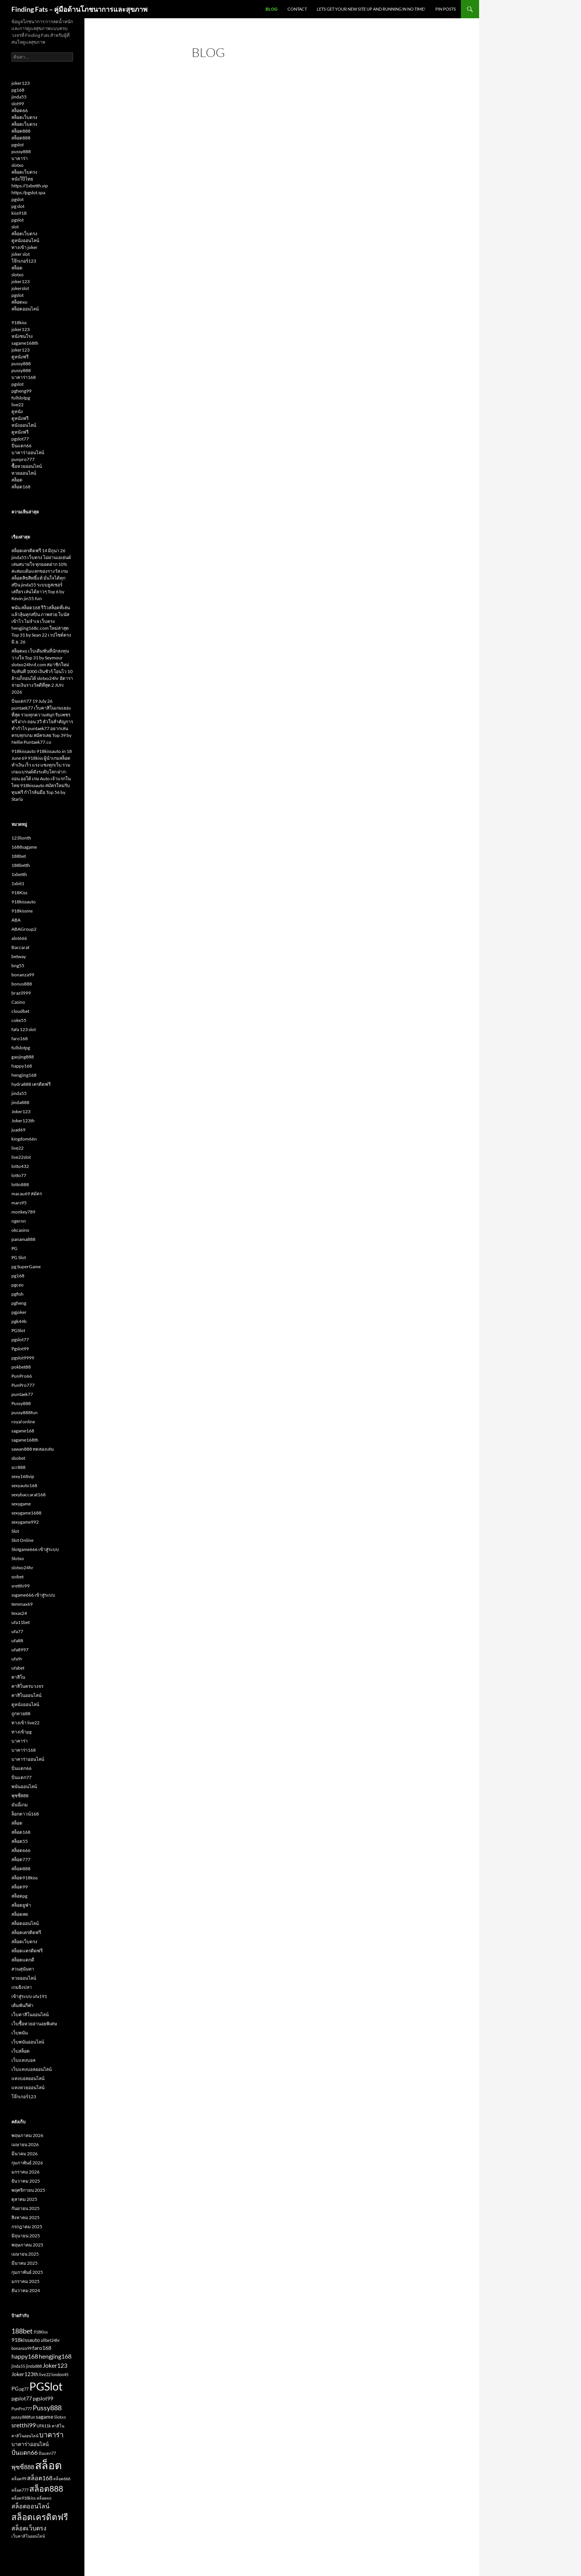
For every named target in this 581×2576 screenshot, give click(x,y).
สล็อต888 (20, 131)
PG (14, 1248)
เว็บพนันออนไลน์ (27, 2042)
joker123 (20, 83)
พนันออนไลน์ (24, 1786)
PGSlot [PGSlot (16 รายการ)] (46, 2386)
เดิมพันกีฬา (22, 2005)
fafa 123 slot (23, 1029)
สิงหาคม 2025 (25, 2217)
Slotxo (17, 1558)
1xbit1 (17, 883)
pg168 (17, 90)
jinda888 (20, 1102)
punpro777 (23, 459)
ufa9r (16, 1659)
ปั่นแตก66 (21, 445)
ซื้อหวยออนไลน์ (26, 466)
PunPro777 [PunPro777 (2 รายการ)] (21, 2408)
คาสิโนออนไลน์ (26, 1695)
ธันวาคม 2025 (25, 2181)
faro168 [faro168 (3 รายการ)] (41, 2348)
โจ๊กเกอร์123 (23, 261)
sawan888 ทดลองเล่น (32, 1449)
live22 (17, 404)
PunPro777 (23, 1385)
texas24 (19, 1613)
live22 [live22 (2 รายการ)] (45, 2374)
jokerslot (20, 288)
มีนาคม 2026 (24, 2153)
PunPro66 (21, 1376)
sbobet (18, 1458)
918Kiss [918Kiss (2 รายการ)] (40, 2331)
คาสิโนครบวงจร (27, 1686)
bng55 (17, 965)
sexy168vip (22, 1476)
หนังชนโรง (22, 336)
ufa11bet (20, 1622)
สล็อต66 (19, 110)
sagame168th (24, 343)
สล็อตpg (19, 1896)
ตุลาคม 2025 (24, 2199)
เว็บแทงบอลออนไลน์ (31, 2069)
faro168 (19, 1038)
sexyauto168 (24, 1485)
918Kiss (19, 892)
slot (15, 227)
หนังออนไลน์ (23, 425)
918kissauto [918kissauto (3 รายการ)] (25, 2340)
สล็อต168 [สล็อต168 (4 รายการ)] (39, 2477)
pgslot (17, 144)
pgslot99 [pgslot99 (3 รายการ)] (43, 2398)
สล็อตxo (19, 302)
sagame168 (22, 1431)
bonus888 (21, 984)
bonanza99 (22, 974)
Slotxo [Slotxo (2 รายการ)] (60, 2416)
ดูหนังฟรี (20, 357)
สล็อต (16, 268)
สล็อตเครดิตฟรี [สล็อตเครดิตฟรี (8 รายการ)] (39, 2517)
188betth (20, 865)
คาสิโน (18, 1677)
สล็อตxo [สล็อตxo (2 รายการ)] (44, 2497)
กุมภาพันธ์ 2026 (27, 2163)
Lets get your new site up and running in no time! (371, 8)
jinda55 (19, 97)
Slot (15, 1531)
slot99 (17, 103)
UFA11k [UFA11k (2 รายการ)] (44, 2425)
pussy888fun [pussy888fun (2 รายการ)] (23, 2416)
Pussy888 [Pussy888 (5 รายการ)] (47, 2407)
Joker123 (20, 1111)
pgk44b (19, 1321)
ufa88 (17, 1640)
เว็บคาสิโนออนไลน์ (30, 2014)
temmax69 (22, 1604)
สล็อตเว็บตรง (24, 117)
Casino (18, 1002)
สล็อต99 (19, 1887)
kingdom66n (24, 1139)
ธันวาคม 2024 (25, 2290)
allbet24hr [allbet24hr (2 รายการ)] (50, 2340)
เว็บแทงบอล (23, 2060)
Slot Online (22, 1540)
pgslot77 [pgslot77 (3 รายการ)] (21, 2398)
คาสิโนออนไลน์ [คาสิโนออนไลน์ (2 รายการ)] (24, 2435)
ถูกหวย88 (20, 1713)
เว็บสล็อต (20, 2051)
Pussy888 (21, 1403)
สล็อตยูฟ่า (21, 1905)
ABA (16, 920)
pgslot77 (20, 439)
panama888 (23, 1239)
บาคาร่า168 (23, 377)
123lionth (21, 838)
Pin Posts (445, 8)
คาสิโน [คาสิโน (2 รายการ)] (58, 2425)
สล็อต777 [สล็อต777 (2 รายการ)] (20, 2489)
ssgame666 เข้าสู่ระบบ (33, 1595)
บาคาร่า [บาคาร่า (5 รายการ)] (51, 2434)
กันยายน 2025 (25, 2208)
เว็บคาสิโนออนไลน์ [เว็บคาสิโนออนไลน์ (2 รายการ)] (28, 2535)
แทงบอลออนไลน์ (27, 2078)
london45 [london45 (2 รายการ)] (59, 2374)
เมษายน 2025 (25, 2254)
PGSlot (18, 1330)
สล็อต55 (19, 1841)
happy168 (21, 1066)
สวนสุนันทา (22, 1969)
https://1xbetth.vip (29, 186)
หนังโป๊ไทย (22, 179)
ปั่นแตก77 (21, 1777)
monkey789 (23, 1212)
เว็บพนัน (19, 2033)
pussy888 (21, 151)
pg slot (17, 206)
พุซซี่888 (20, 1795)
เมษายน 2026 (25, 2144)
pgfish (17, 1294)
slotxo (17, 165)
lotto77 (18, 1175)
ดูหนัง (17, 411)
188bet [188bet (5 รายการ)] (22, 2331)
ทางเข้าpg (21, 1732)
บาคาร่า (19, 158)
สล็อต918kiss (24, 1878)
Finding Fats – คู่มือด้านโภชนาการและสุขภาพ (79, 9)
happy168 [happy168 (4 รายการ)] (24, 2356)
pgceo (17, 1285)
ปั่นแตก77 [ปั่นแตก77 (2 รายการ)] (47, 2453)
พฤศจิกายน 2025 (28, 2190)
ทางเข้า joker (24, 247)
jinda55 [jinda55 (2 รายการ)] (18, 2366)
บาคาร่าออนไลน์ (27, 452)
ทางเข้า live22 (25, 1722)
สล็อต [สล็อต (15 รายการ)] (48, 2465)
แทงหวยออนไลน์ (27, 2087)
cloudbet (20, 1011)
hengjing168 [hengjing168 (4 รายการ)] (55, 2356)
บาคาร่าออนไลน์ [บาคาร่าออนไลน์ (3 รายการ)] (30, 2444)
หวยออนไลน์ (23, 473)
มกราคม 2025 (25, 2281)
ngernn (18, 1221)
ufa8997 (20, 1649)
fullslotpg (20, 398)
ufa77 (17, 1631)
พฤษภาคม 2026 (27, 2135)
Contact (297, 8)
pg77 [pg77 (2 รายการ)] (24, 2388)
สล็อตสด (19, 1914)
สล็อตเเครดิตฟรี (27, 1950)
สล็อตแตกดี (22, 1960)
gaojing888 (22, 1057)
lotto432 (20, 1166)
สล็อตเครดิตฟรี (26, 1932)
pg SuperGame (26, 1266)
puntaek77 (22, 1394)
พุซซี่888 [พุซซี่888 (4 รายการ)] (22, 2466)
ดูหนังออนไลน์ (25, 240)
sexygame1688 (26, 1513)
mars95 (19, 1203)
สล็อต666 (20, 1850)
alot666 (19, 938)
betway (18, 956)
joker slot (20, 254)
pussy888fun (24, 1412)
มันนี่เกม (19, 1805)
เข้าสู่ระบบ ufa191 (29, 1996)
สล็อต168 (20, 487)
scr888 (18, 1467)
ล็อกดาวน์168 (25, 1814)
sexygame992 (25, 1522)
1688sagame (24, 847)
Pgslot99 (20, 1348)
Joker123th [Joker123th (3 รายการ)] (24, 2374)
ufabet (17, 1668)
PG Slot (18, 1257)
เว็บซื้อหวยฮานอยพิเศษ (34, 2023)
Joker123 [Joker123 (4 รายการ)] (55, 2365)
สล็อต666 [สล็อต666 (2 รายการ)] (61, 2478)
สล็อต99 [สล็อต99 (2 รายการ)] (18, 2478)
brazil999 (21, 993)
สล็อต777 (20, 1859)
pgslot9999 (22, 1358)
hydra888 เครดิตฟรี (31, 1084)
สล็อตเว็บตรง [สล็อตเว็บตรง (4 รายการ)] (28, 2528)
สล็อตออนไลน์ (25, 309)
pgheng (18, 1303)
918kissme (22, 911)
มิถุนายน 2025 (25, 2236)
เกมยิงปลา (21, 1987)
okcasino (20, 1230)
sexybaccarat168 (28, 1494)
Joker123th (23, 1120)
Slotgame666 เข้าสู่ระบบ (35, 1549)
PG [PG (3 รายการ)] (15, 2389)
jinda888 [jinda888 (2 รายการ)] (34, 2366)
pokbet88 (21, 1367)
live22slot (21, 1157)
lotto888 (20, 1184)
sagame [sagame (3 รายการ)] (44, 2417)
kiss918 (19, 213)
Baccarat (20, 947)
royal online (23, 1421)
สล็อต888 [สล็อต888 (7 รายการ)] (46, 2488)
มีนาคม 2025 (24, 2263)
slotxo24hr (22, 1567)
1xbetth (19, 874)
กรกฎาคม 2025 (26, 2226)
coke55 (18, 1020)
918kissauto (23, 902)
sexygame (21, 1504)
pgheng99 (21, 391)
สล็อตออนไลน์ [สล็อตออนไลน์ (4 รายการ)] (30, 2505)
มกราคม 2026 (25, 2172)
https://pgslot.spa (28, 192)
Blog (271, 9)
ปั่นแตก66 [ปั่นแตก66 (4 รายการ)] (24, 2452)
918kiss (19, 322)
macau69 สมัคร (26, 1193)
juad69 (18, 1130)
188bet (18, 856)
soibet (17, 1577)
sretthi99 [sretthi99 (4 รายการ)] (23, 2425)
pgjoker (19, 1312)
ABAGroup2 (24, 929)
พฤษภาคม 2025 (27, 2245)
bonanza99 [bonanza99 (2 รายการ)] (21, 2348)
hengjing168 (24, 1075)
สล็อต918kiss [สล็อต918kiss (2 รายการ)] (23, 2497)
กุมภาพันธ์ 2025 (27, 2272)
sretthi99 (20, 1586)
